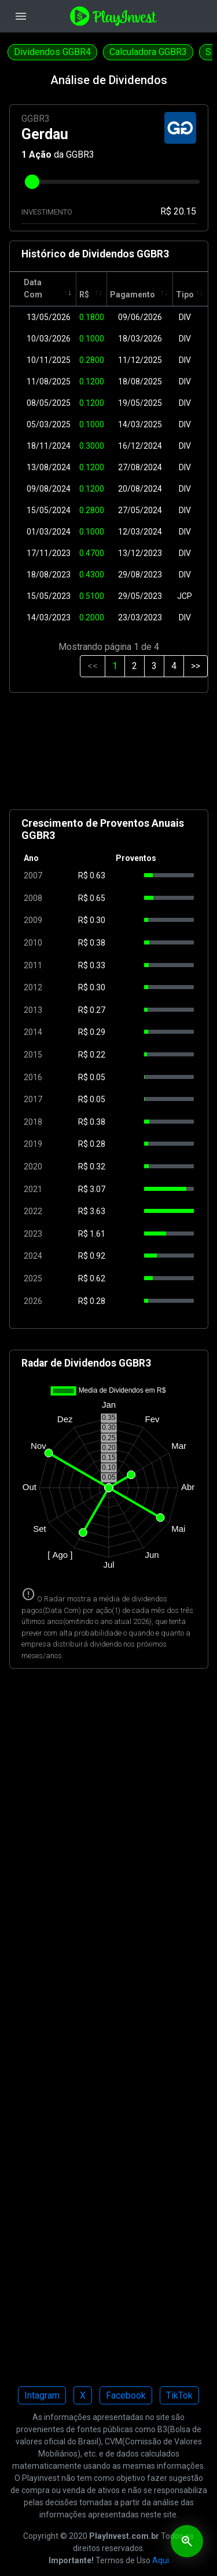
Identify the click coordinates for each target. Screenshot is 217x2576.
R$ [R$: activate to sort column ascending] (84, 294)
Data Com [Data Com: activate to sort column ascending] (33, 288)
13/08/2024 (49, 467)
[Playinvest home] (113, 15)
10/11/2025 (49, 360)
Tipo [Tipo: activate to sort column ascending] (185, 294)
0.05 (97, 1077)
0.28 (97, 1144)
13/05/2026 (49, 317)
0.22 (97, 1054)
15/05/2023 (49, 596)
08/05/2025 (49, 403)
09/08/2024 (49, 488)
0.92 (97, 1255)
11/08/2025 (49, 381)
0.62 (97, 1278)
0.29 (97, 1032)
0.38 (97, 942)
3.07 (97, 1189)
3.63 (97, 1211)
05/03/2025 (49, 424)
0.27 (97, 1010)
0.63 (97, 875)
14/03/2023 (49, 617)
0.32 (97, 1166)
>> (195, 665)
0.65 (97, 898)
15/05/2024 (49, 510)
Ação (40, 154)
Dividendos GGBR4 (52, 51)
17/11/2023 (49, 553)
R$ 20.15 (178, 211)
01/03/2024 (49, 531)
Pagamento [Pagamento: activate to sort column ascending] (132, 294)
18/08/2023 (49, 574)
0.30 (97, 920)
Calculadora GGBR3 (148, 51)
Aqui (160, 2560)
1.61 (97, 1233)
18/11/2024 (49, 445)
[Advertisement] (108, 756)
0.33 (97, 965)
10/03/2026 (49, 338)
